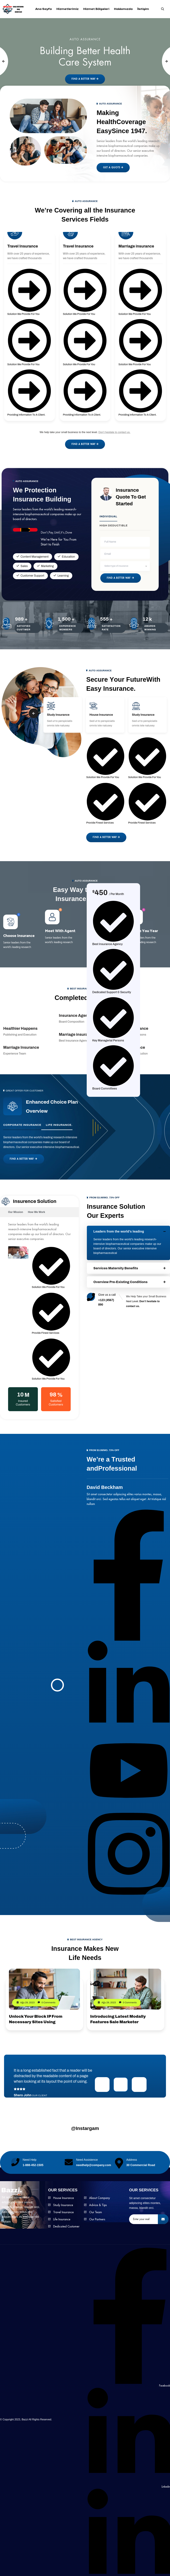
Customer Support (30, 575)
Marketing (45, 566)
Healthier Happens (20, 1028)
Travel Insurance (22, 246)
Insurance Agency (75, 1015)
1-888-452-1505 (33, 2165)
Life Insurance (59, 2219)
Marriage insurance (136, 246)
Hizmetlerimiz (67, 9)
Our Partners (94, 2219)
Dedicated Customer (63, 2226)
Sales (22, 566)
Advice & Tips (95, 2205)
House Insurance (101, 714)
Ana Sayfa (43, 9)
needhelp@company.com (93, 2165)
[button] (33, 713)
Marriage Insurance (21, 1047)
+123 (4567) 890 (106, 1302)
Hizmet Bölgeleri (96, 9)
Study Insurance (58, 714)
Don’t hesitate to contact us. (114, 432)
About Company (97, 2198)
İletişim (143, 9)
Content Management (32, 556)
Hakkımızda (123, 9)
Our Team (93, 2212)
